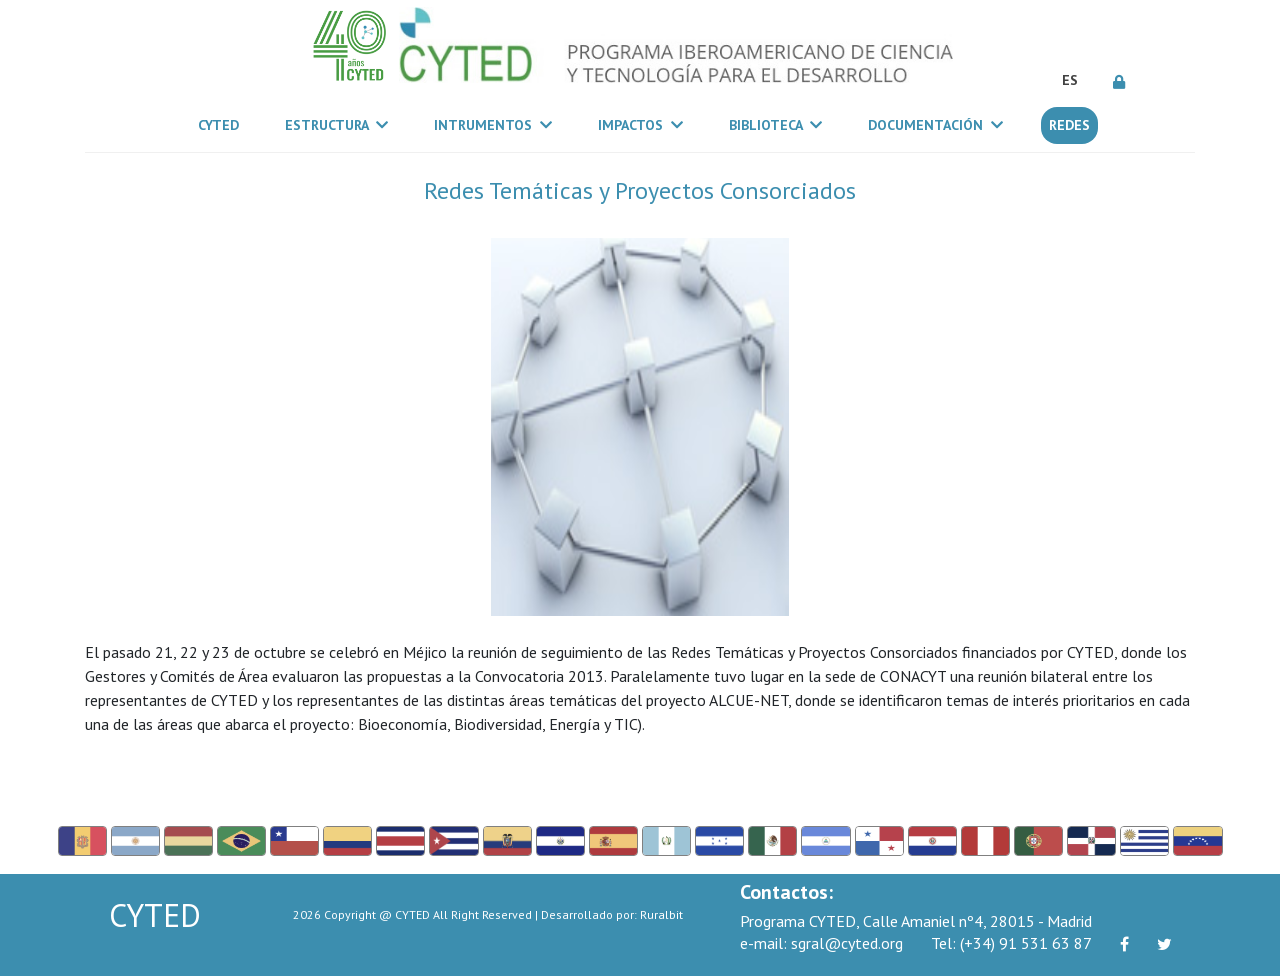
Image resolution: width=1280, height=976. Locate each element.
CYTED (222, 124)
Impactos (640, 125)
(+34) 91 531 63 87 (1011, 943)
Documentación (935, 125)
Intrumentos (493, 125)
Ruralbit (661, 914)
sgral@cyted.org (821, 943)
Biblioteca (775, 125)
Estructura (336, 125)
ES (1070, 80)
